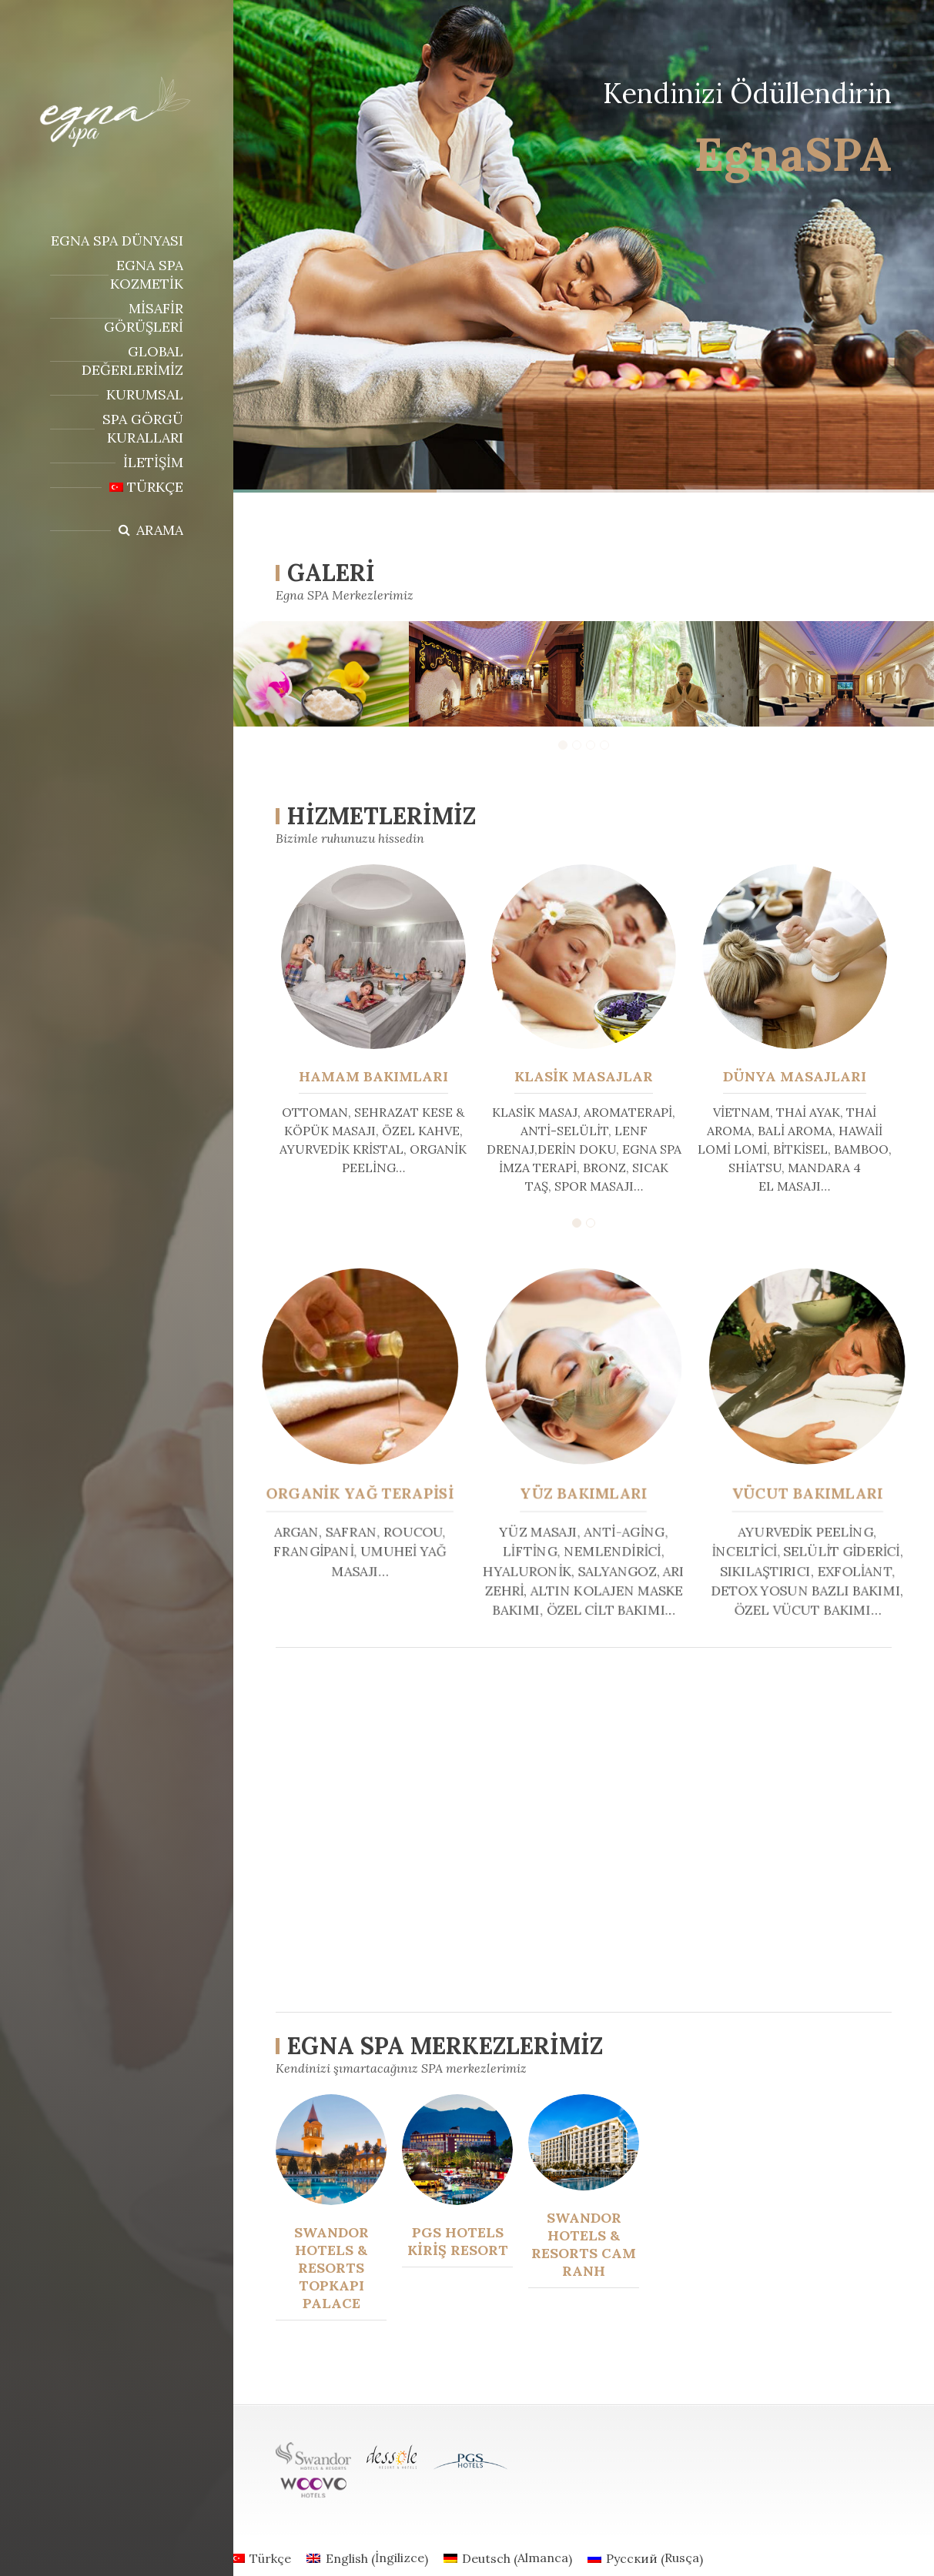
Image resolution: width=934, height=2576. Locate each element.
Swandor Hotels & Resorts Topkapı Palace (331, 2268)
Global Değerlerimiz (132, 360)
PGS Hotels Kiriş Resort (457, 2241)
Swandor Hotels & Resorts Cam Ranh (583, 2244)
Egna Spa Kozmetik (146, 274)
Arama (159, 530)
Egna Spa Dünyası (117, 240)
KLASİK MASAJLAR (583, 1076)
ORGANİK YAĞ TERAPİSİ (367, 1492)
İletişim (153, 462)
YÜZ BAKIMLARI (583, 1492)
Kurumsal (144, 394)
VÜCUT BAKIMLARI (800, 1492)
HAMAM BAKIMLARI (373, 1076)
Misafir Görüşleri (143, 317)
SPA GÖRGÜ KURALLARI (142, 428)
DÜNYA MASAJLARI (794, 1076)
